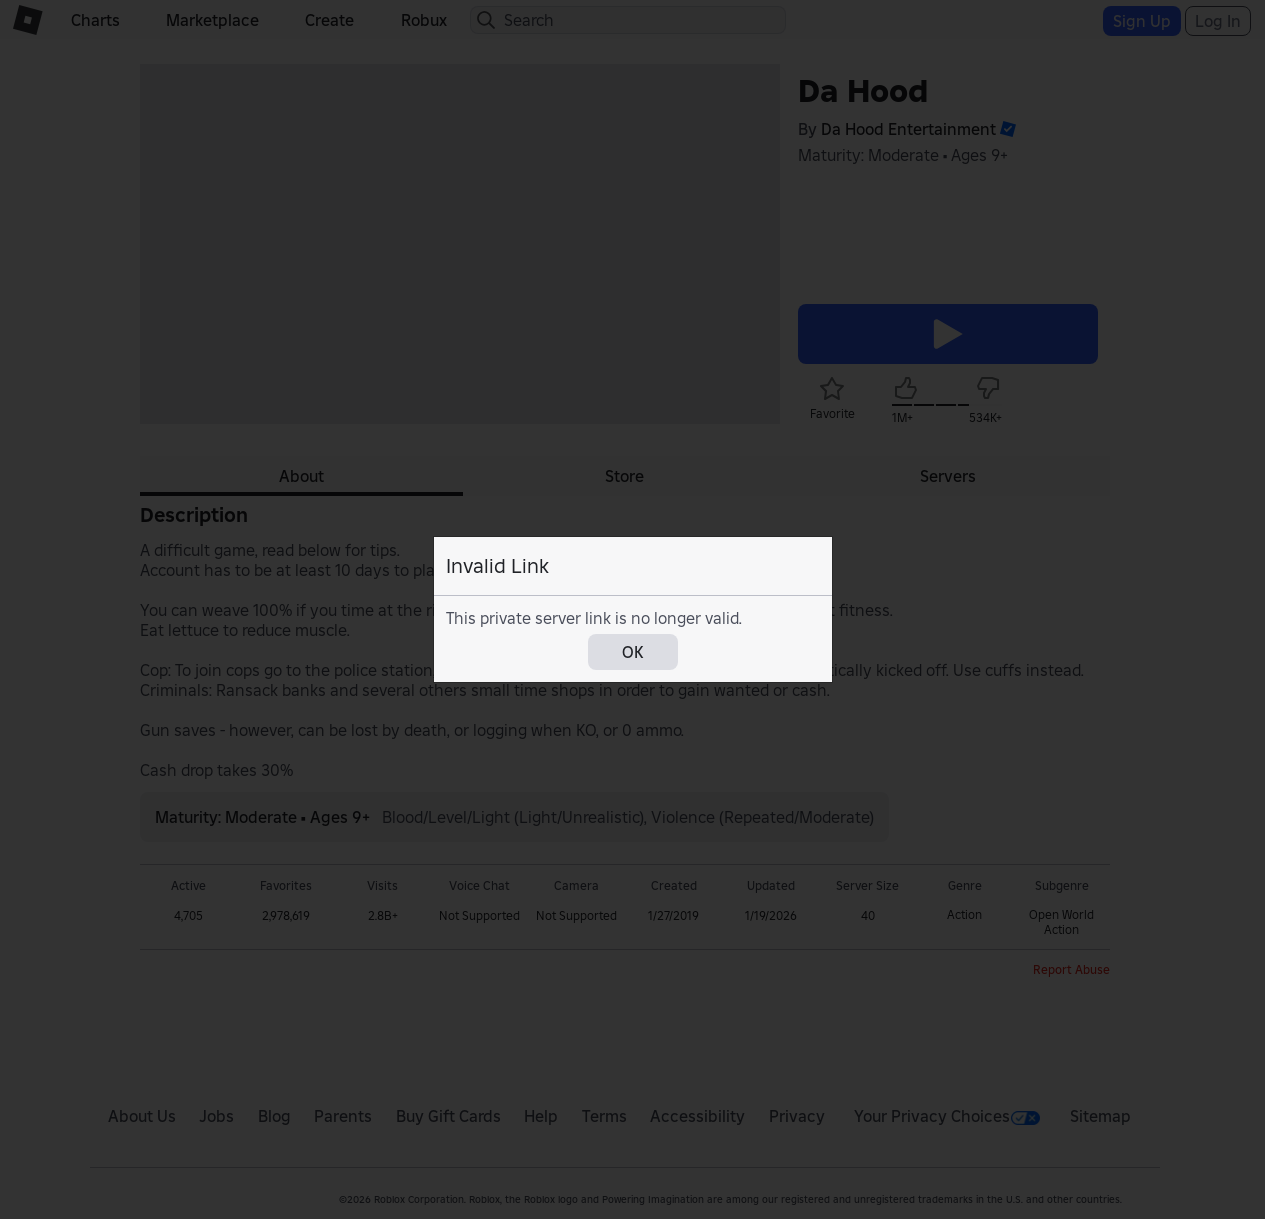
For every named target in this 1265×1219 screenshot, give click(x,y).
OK (633, 652)
